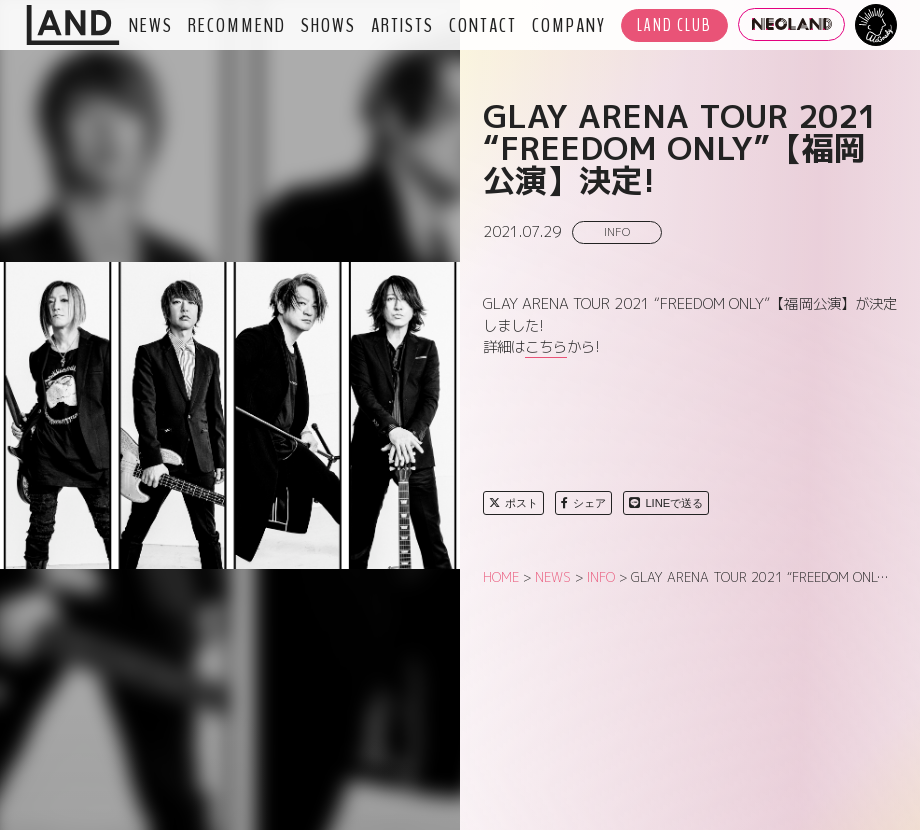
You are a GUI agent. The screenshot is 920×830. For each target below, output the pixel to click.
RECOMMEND (237, 25)
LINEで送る (666, 503)
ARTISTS (402, 25)
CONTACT (483, 25)
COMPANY (569, 25)
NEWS (151, 25)
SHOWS (328, 25)
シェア (583, 503)
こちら (546, 347)
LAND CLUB (674, 25)
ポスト (513, 503)
